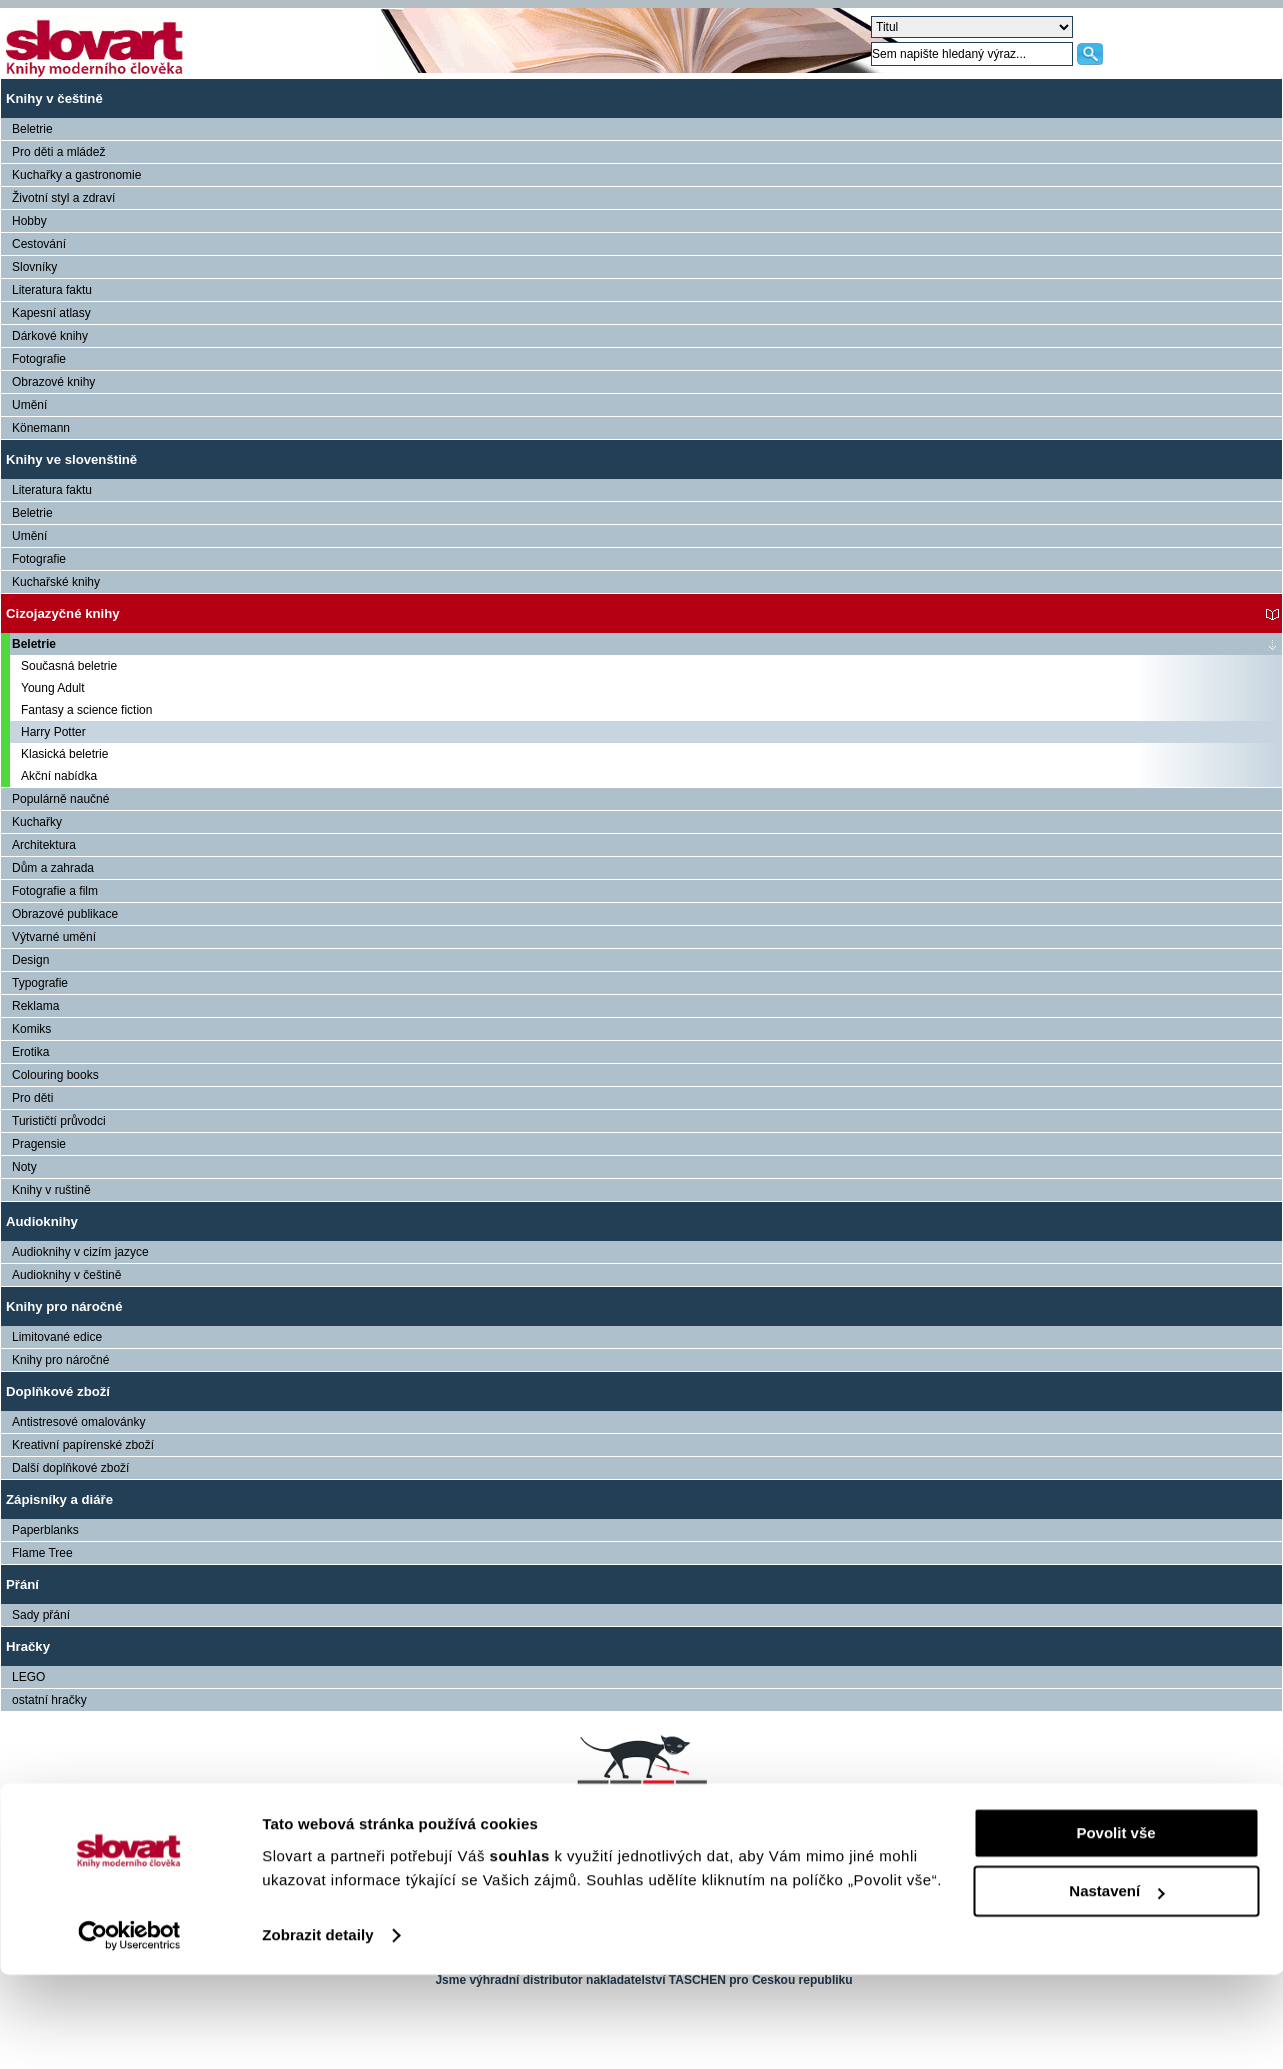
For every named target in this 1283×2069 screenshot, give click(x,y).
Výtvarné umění (54, 937)
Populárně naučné (60, 799)
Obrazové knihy (53, 382)
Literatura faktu (52, 290)
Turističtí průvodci (59, 1121)
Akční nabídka (59, 776)
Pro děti (32, 1098)
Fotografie (39, 359)
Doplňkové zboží (58, 1391)
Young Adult (53, 688)
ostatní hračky (49, 1700)
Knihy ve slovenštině (71, 459)
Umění (29, 405)
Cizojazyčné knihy (63, 613)
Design (30, 960)
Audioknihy (42, 1221)
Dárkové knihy (50, 336)
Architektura (44, 845)
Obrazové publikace (65, 914)
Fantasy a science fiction (86, 710)
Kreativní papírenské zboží (83, 1445)
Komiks (31, 1029)
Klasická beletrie (64, 754)
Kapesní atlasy (51, 313)
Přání (22, 1584)
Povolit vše (1115, 1927)
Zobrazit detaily (318, 2029)
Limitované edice (57, 1337)
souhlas (522, 1950)
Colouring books (55, 1075)
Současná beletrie (69, 666)
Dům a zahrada (53, 868)
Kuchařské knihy (56, 582)
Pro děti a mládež (58, 152)
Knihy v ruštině (51, 1190)
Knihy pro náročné (64, 1306)
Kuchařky (37, 822)
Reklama (35, 1006)
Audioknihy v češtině (66, 1275)
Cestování (39, 244)
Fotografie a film (55, 891)
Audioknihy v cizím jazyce (80, 1252)
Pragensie (39, 1144)
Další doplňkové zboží (70, 1468)
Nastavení (1116, 1985)
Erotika (30, 1052)
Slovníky (34, 267)
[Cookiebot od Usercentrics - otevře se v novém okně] (129, 2030)
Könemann (41, 428)
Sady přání (41, 1615)
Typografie (40, 983)
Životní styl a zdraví (63, 198)
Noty (24, 1167)
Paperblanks (45, 1530)
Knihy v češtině (54, 98)
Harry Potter (53, 732)
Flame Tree (42, 1553)
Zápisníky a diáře (59, 1499)
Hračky (28, 1646)
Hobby (29, 221)
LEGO (28, 1677)
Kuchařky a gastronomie (76, 175)
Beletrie (32, 129)
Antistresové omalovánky (78, 1422)
